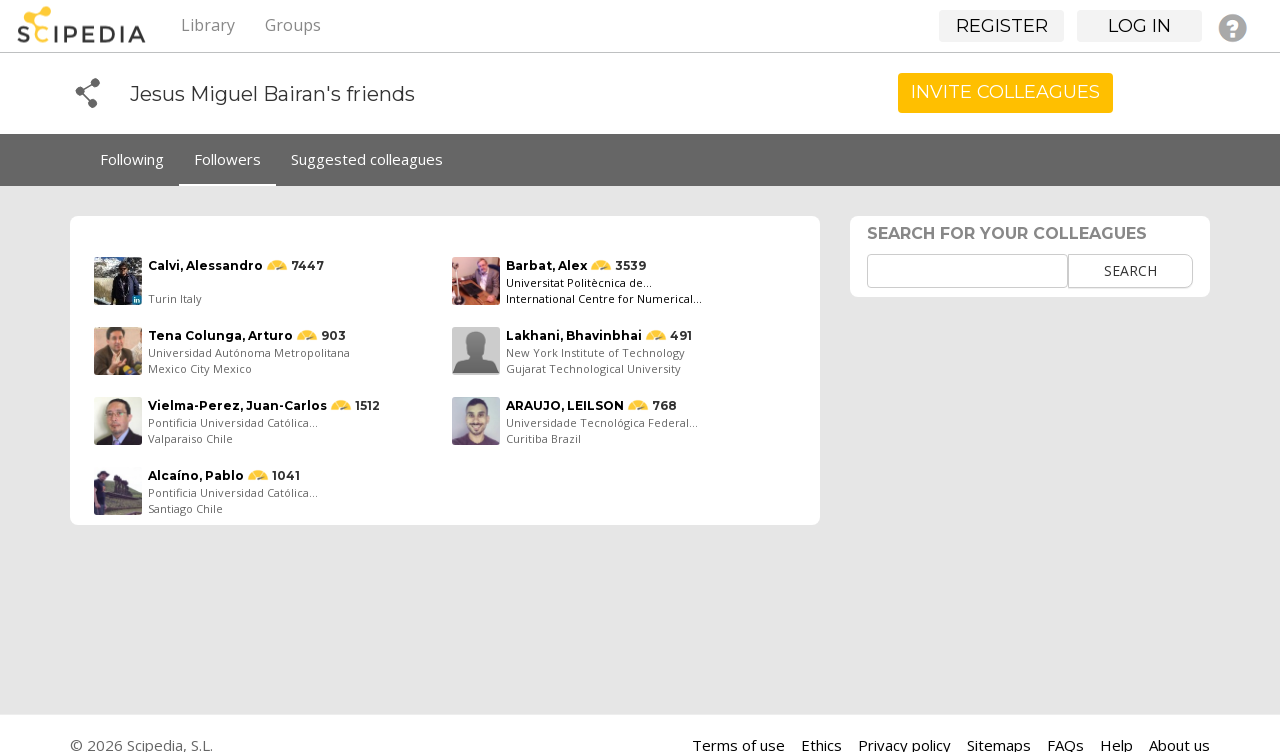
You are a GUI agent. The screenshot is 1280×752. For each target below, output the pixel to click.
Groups (293, 25)
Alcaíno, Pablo (196, 475)
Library (208, 25)
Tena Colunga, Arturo (220, 335)
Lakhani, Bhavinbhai (574, 335)
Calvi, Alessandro (205, 265)
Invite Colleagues (1005, 92)
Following (132, 159)
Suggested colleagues (367, 159)
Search (1130, 270)
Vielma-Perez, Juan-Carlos (237, 405)
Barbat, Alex (546, 265)
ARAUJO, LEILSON (565, 405)
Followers (227, 159)
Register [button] (1002, 26)
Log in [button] (1139, 26)
